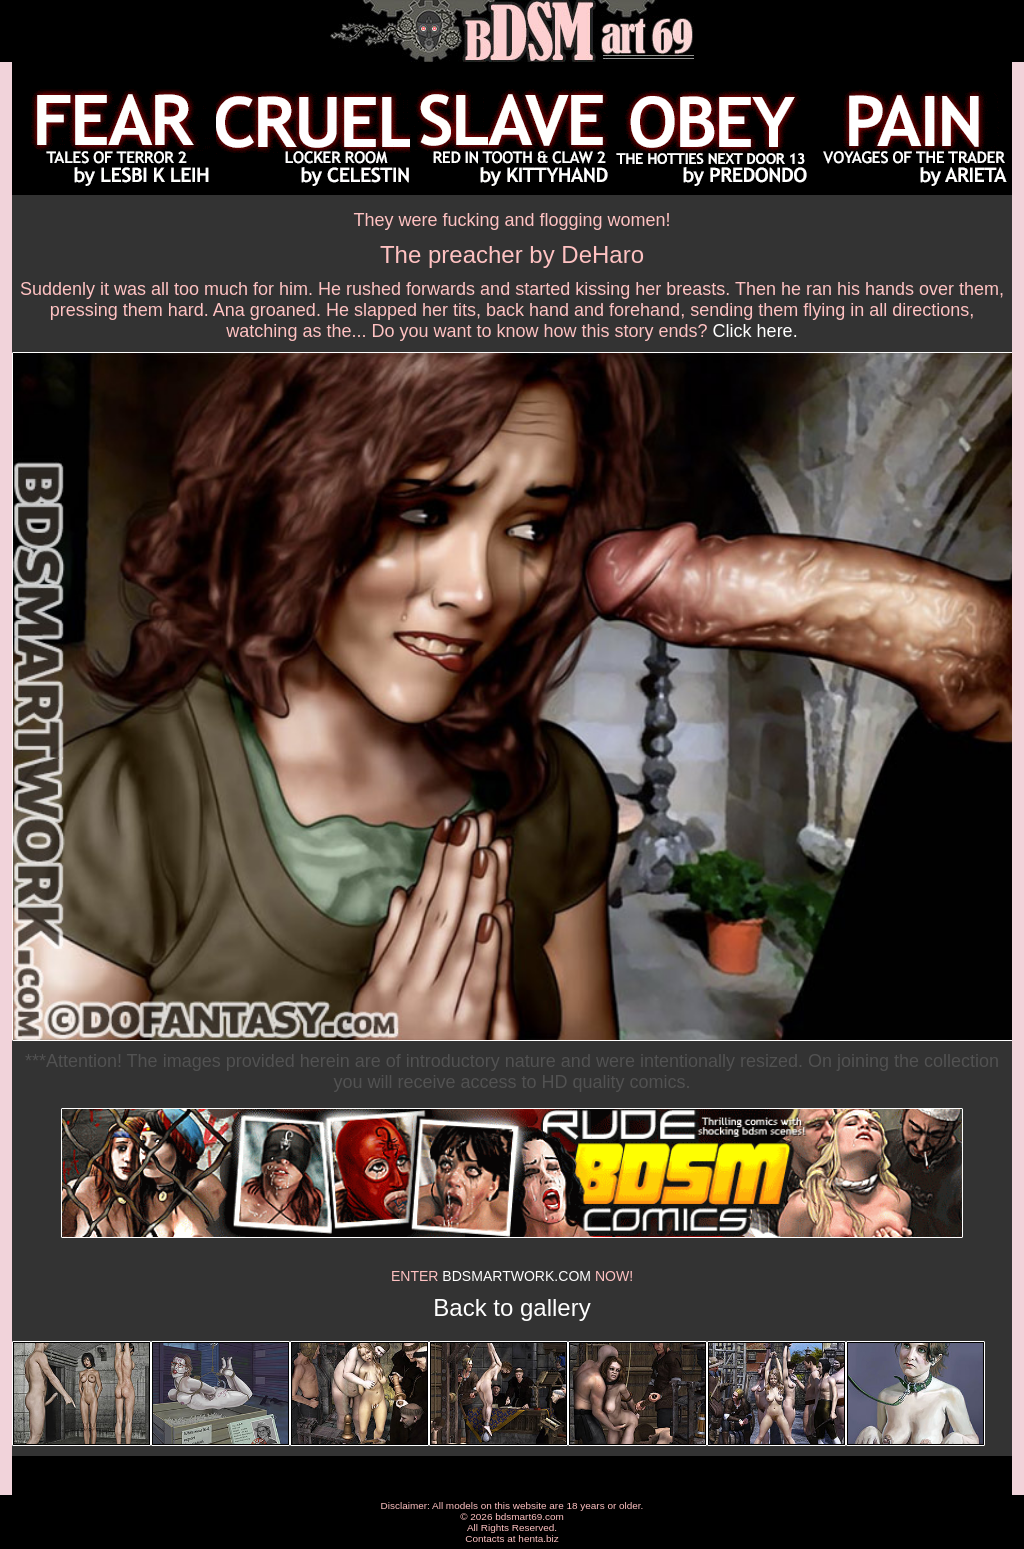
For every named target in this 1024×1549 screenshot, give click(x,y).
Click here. (755, 331)
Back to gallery (511, 1307)
